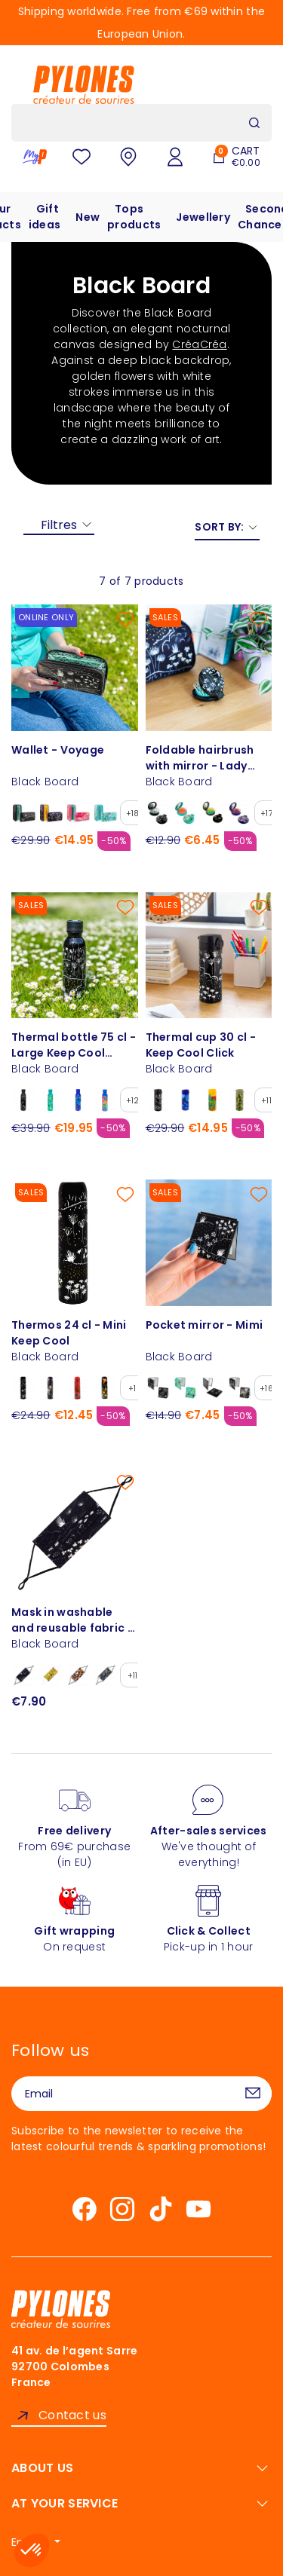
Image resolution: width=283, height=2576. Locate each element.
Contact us (72, 2415)
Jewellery (203, 217)
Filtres (59, 525)
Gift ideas (44, 216)
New (87, 217)
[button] (32, 2550)
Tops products (134, 216)
